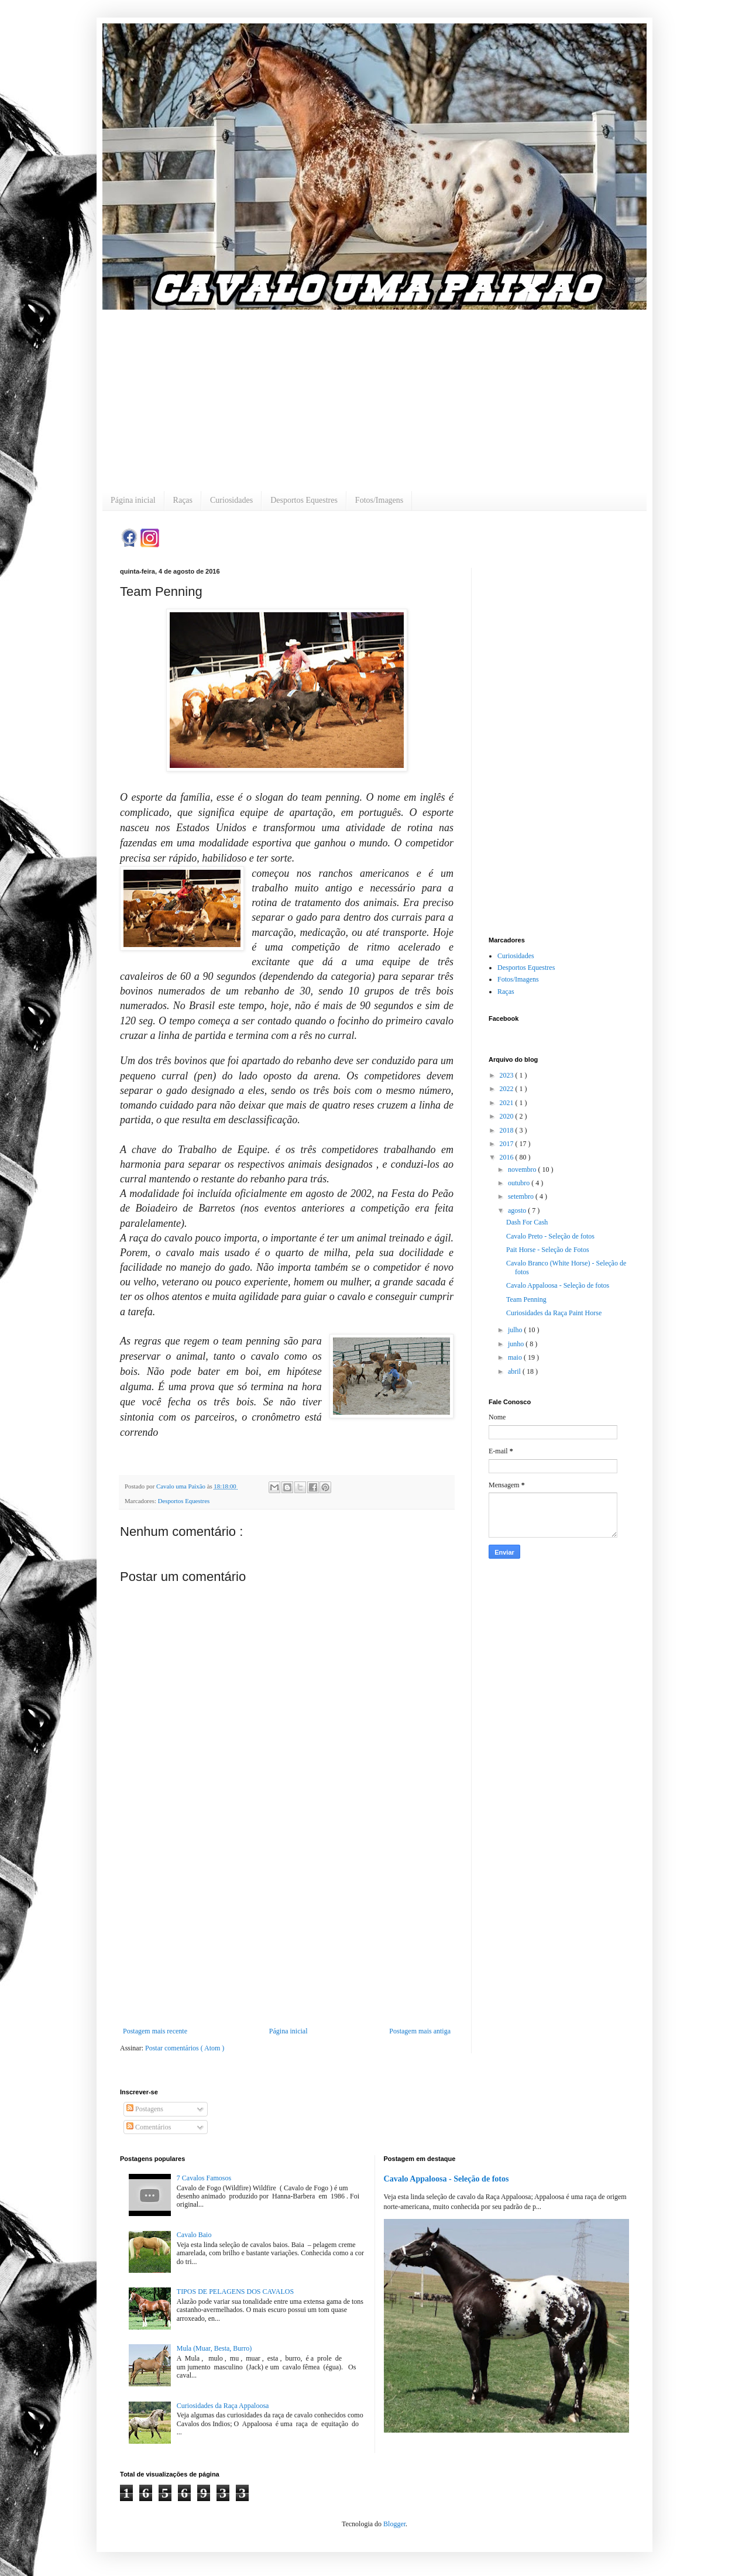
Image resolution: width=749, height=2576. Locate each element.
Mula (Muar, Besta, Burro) (214, 2348)
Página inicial (133, 500)
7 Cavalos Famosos (204, 2178)
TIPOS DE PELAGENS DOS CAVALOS (235, 2291)
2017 (508, 1144)
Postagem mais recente (155, 2031)
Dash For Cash (527, 1222)
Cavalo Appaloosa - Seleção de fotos (557, 1285)
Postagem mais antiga (420, 2031)
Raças (183, 500)
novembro (523, 1169)
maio (516, 1357)
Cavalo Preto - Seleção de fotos (550, 1236)
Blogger (394, 2524)
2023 (508, 1075)
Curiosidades (231, 500)
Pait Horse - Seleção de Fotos (547, 1250)
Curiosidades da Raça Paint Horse (554, 1313)
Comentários (148, 2127)
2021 (508, 1103)
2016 (508, 1157)
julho (516, 1330)
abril (515, 1371)
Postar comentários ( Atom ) (184, 2048)
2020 (508, 1116)
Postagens (144, 2109)
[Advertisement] (374, 392)
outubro (519, 1183)
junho (516, 1344)
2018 (508, 1130)
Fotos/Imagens (379, 500)
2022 (508, 1089)
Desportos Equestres (304, 500)
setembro (521, 1196)
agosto (518, 1210)
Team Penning (526, 1299)
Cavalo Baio (194, 2235)
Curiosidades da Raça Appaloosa (223, 2406)
